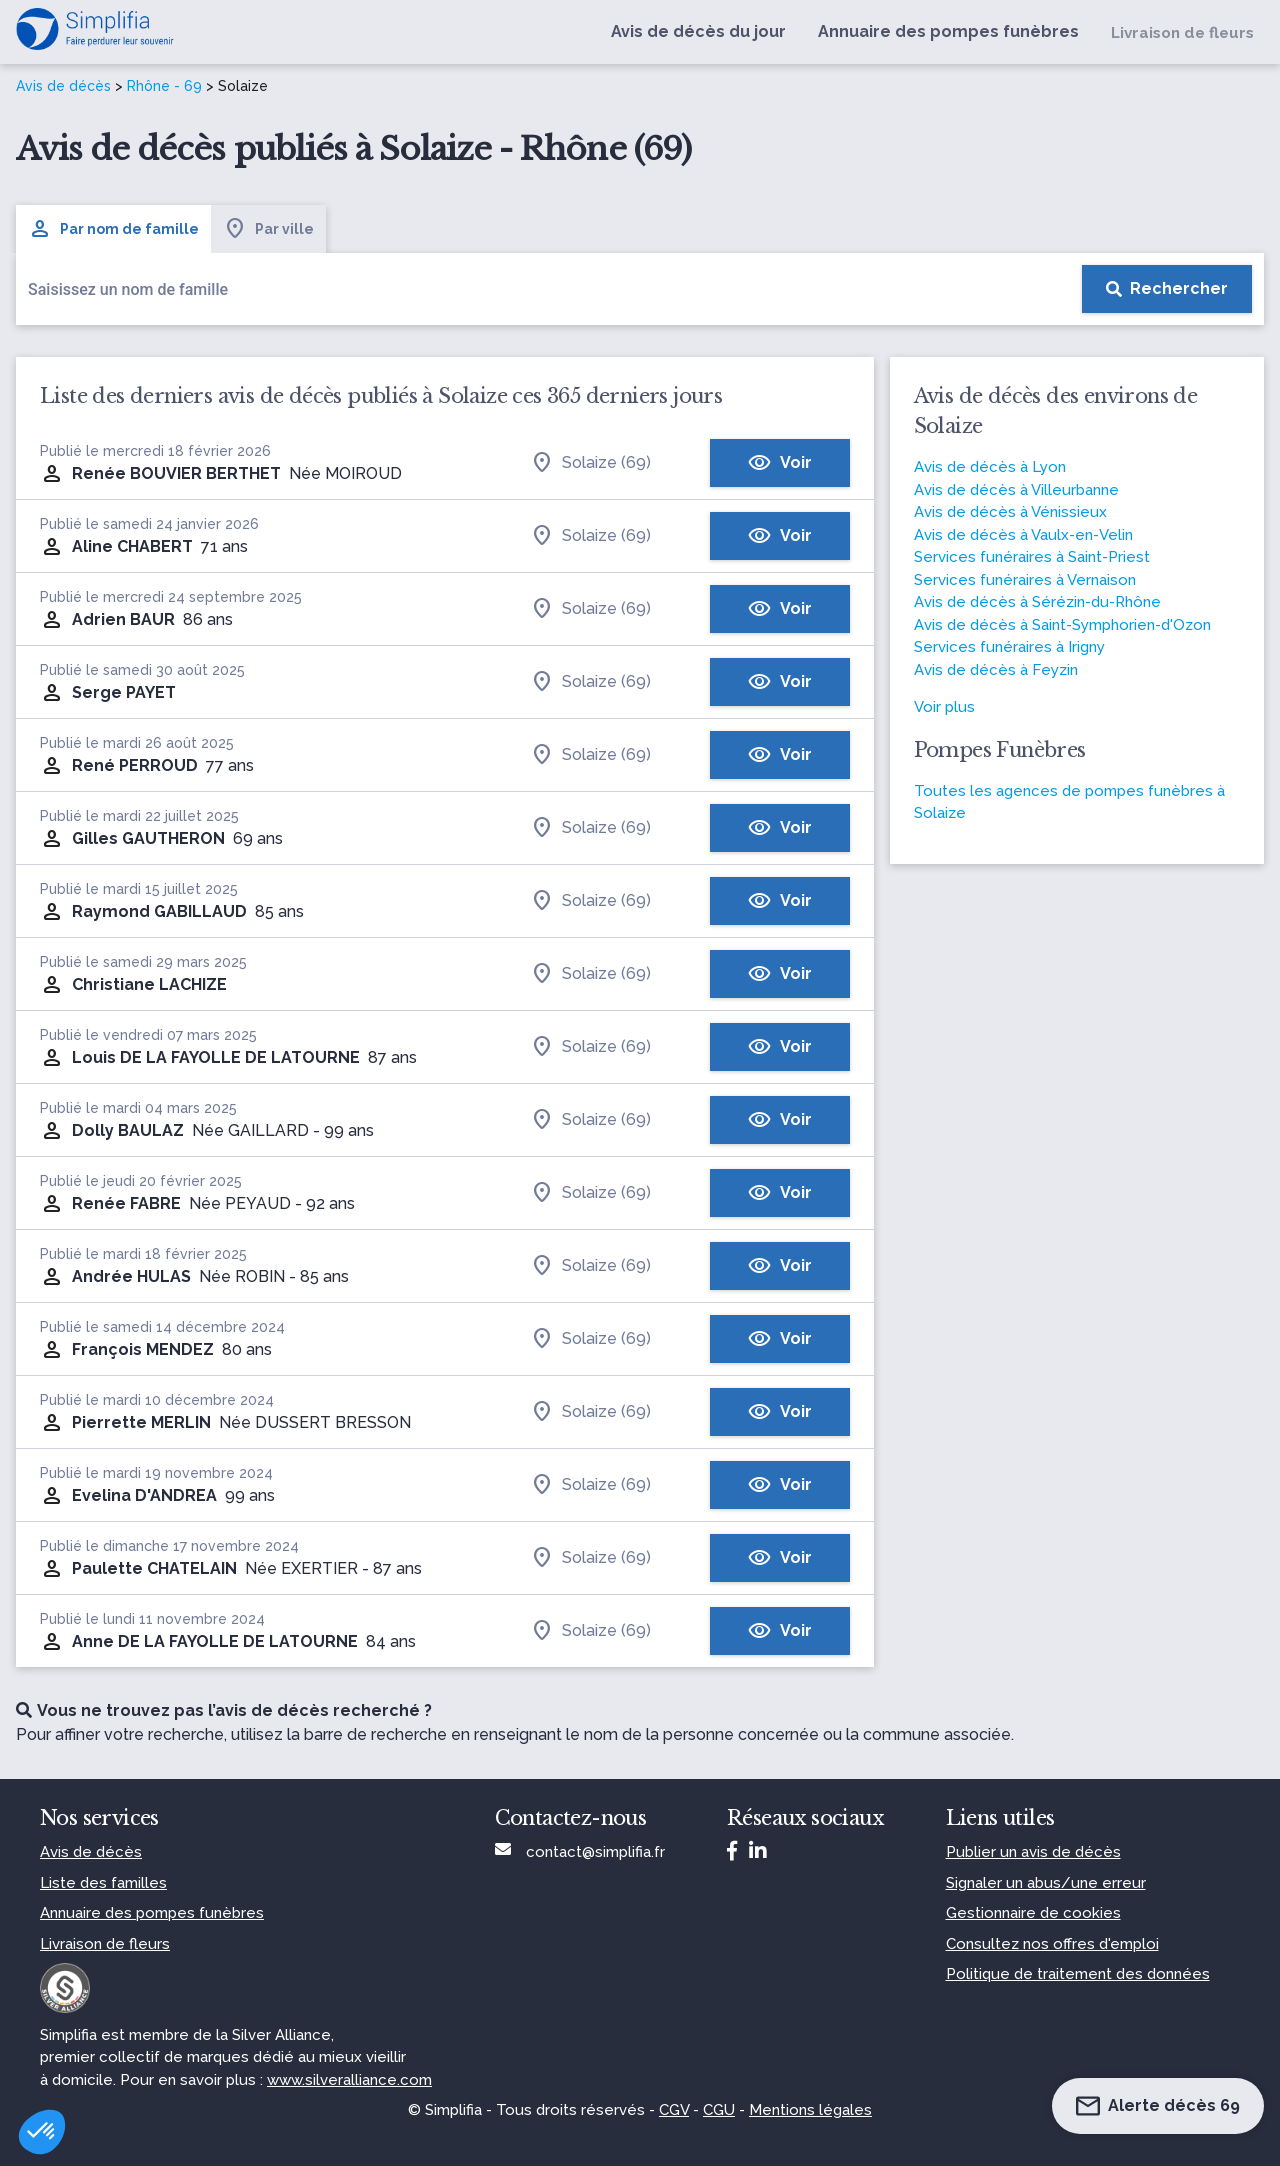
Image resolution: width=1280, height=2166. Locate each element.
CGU (719, 2110)
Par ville (268, 229)
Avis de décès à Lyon (990, 467)
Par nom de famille (113, 229)
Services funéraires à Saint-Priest (1032, 557)
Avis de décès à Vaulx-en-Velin (1023, 535)
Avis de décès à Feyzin (996, 670)
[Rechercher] (1167, 289)
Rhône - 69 (164, 86)
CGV (674, 2110)
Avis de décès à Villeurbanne (1016, 490)
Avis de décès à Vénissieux (1010, 512)
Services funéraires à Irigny (1009, 647)
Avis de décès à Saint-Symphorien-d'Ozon (1062, 625)
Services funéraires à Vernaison (1025, 580)
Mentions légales (810, 2110)
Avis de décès (63, 86)
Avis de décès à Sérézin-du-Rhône (1037, 602)
